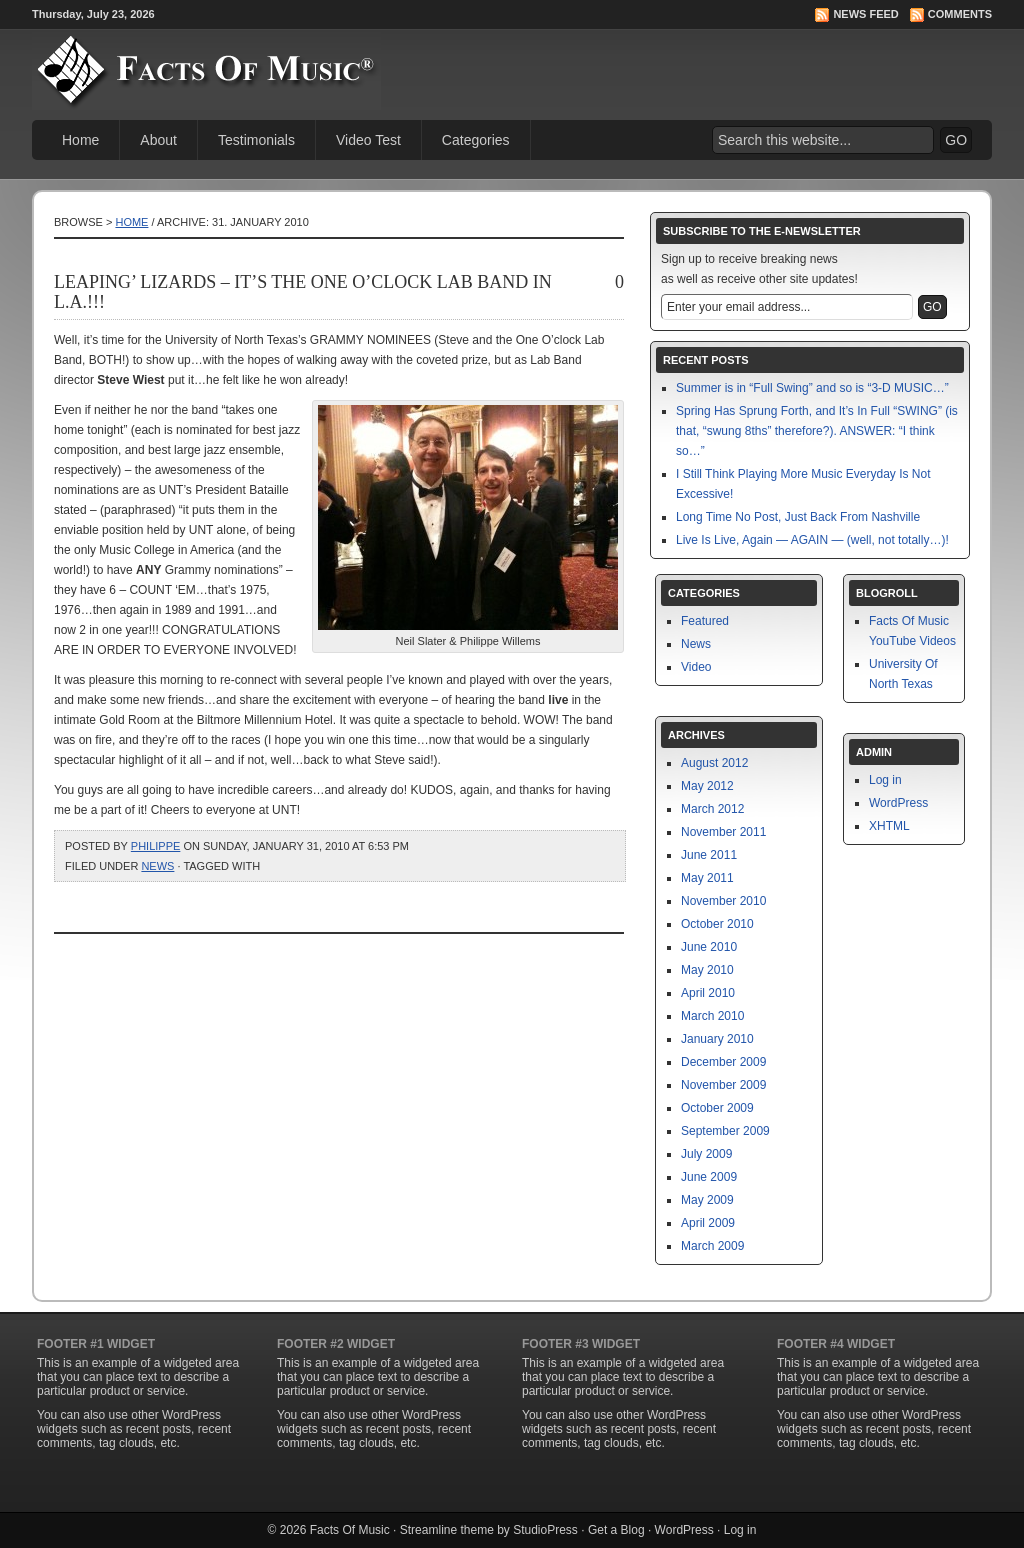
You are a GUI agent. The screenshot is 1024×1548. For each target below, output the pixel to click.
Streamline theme (447, 1530)
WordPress (898, 803)
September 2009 (725, 1131)
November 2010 (723, 901)
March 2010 (712, 1016)
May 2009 (707, 1200)
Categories (476, 140)
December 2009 (723, 1062)
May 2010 (707, 970)
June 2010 (709, 947)
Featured (705, 621)
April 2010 (708, 993)
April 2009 (708, 1223)
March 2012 (712, 809)
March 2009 (712, 1246)
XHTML (889, 826)
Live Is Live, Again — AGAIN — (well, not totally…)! (812, 540)
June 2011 (709, 855)
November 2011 (723, 832)
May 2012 (707, 786)
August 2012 (714, 763)
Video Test (368, 140)
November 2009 (723, 1085)
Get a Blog (616, 1530)
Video (696, 667)
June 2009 (709, 1177)
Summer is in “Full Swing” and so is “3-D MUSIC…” (812, 388)
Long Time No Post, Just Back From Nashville (798, 517)
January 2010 (717, 1039)
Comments (960, 14)
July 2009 (706, 1154)
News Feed (865, 14)
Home (80, 140)
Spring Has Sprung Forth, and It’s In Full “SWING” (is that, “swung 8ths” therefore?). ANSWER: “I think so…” (817, 431)
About (158, 140)
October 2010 (717, 924)
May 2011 (707, 878)
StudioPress (545, 1530)
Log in (885, 780)
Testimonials (256, 140)
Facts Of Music (350, 1530)
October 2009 (717, 1108)
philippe (156, 846)
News (157, 866)
